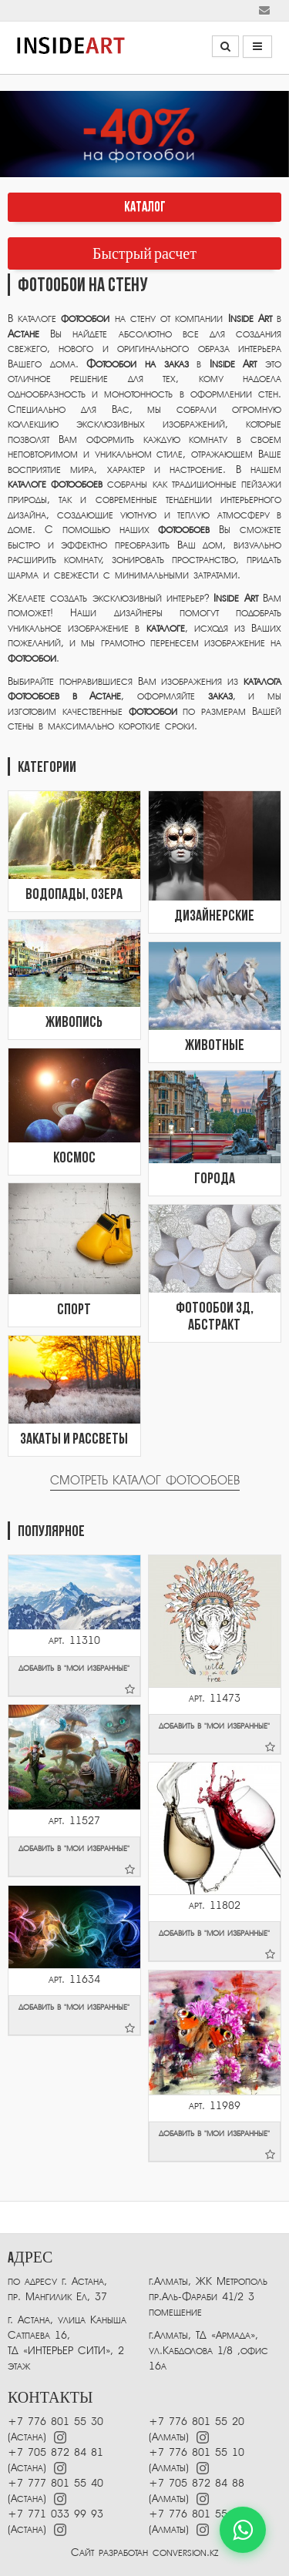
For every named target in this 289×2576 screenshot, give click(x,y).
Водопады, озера (74, 895)
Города (214, 1179)
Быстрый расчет (144, 254)
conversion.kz (185, 2552)
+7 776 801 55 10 (196, 2452)
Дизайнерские (214, 916)
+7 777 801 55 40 (55, 2483)
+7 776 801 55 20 (196, 2421)
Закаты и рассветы (74, 1439)
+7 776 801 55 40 (196, 2514)
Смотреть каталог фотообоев (145, 1481)
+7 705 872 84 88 (196, 2483)
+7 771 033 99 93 (55, 2514)
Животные (214, 1046)
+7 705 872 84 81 (55, 2452)
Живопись (73, 1023)
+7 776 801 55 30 (55, 2421)
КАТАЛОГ (145, 207)
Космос (74, 1158)
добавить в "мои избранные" (76, 1679)
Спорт (74, 1310)
